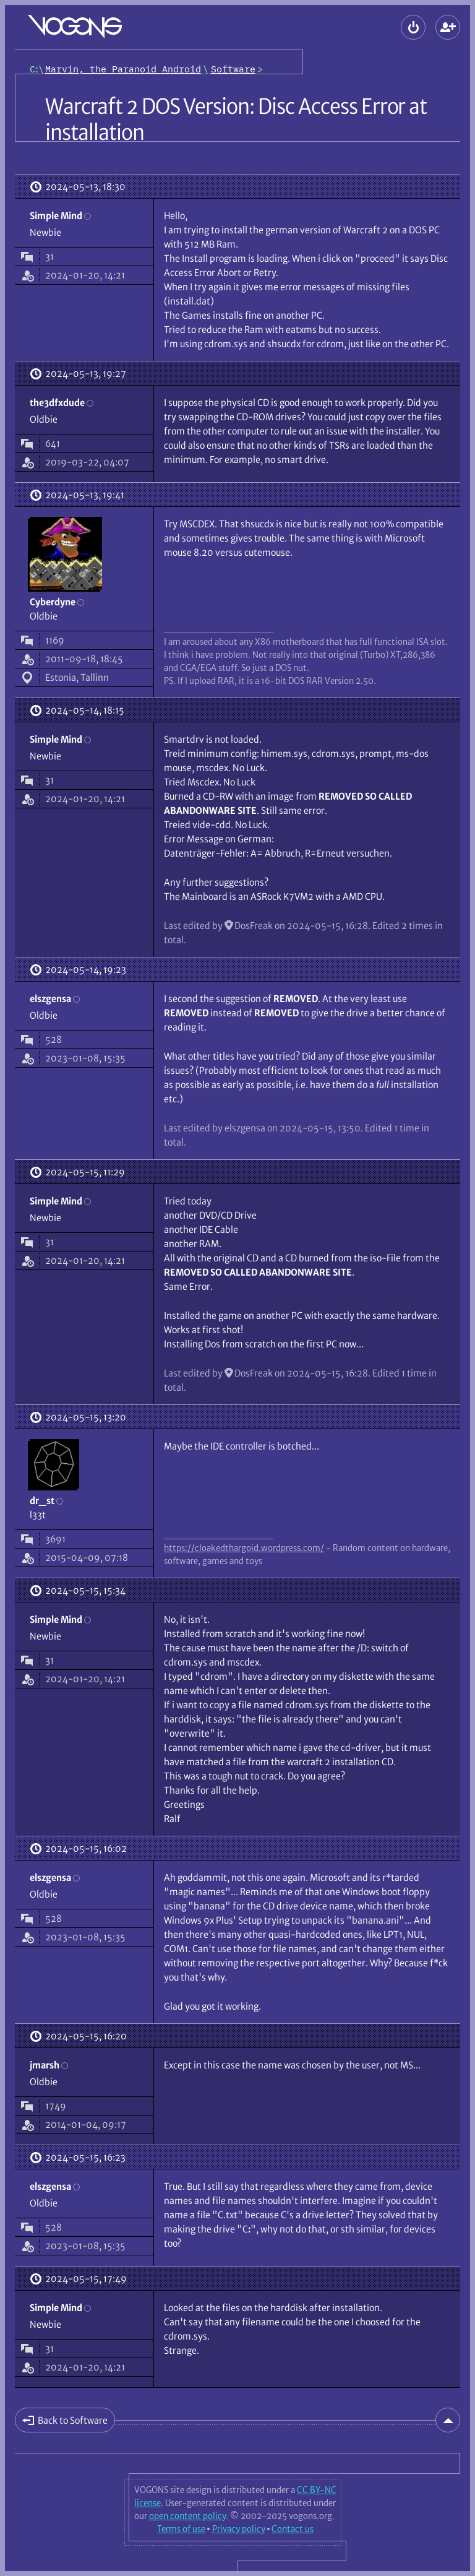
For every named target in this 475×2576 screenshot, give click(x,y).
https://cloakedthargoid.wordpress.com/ (244, 1548)
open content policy (187, 2516)
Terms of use (181, 2529)
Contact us (293, 2529)
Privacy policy (238, 2529)
